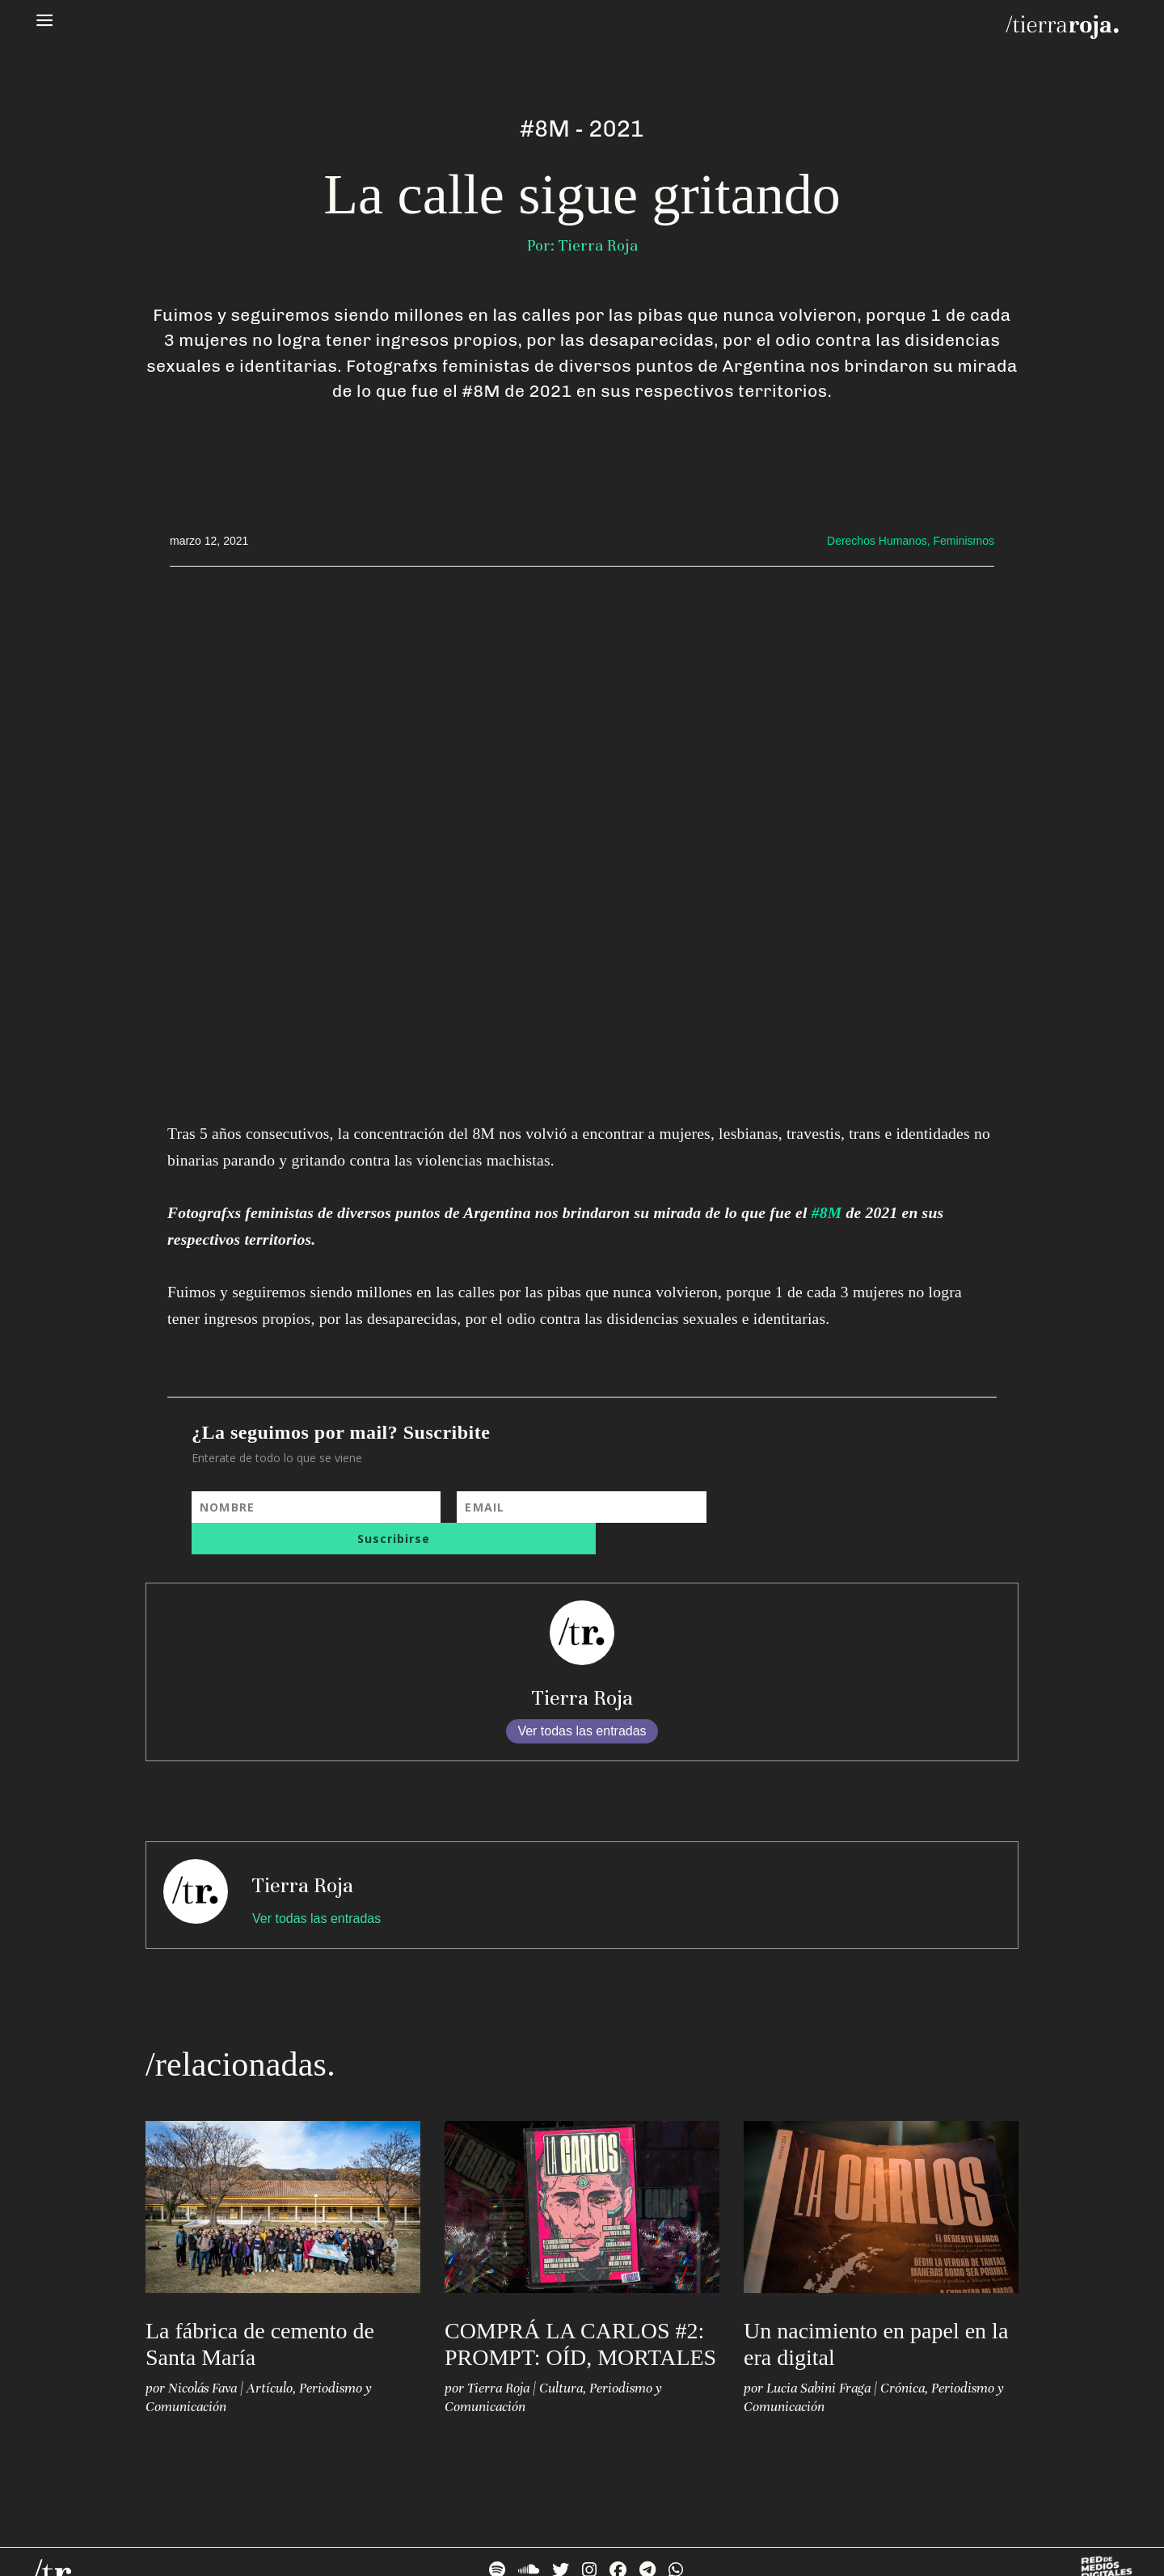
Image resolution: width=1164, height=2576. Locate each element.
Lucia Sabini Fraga (818, 2356)
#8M (827, 1212)
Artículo (270, 2356)
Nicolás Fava (202, 2356)
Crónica (902, 2356)
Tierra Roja (582, 1666)
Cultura (561, 2356)
